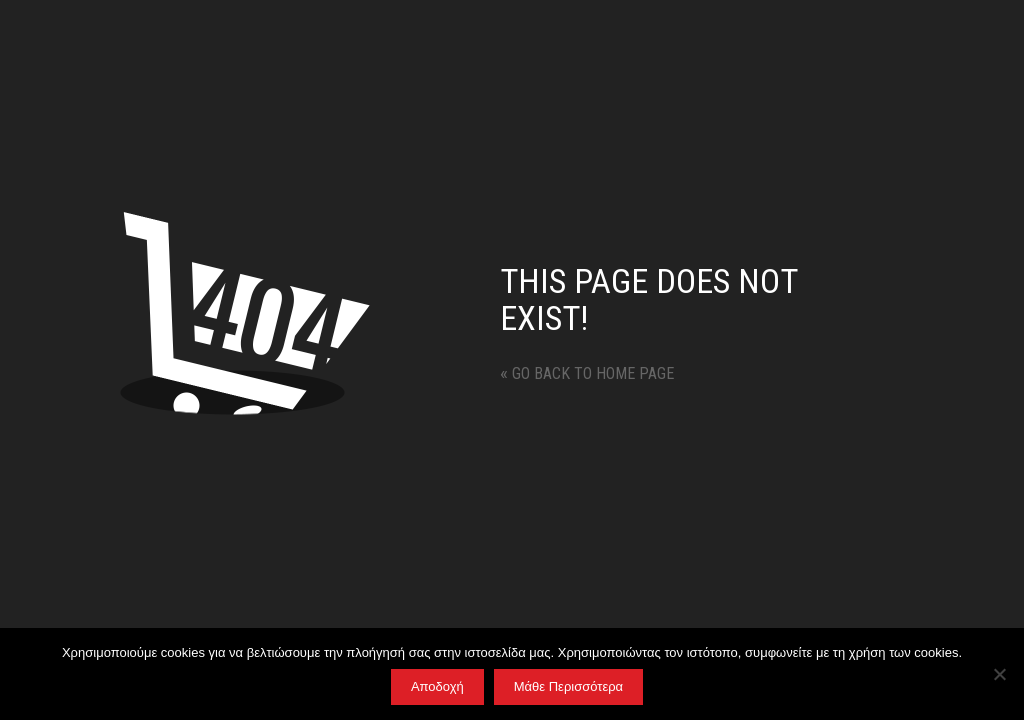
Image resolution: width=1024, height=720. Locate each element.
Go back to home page (587, 373)
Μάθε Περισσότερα (568, 686)
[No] (999, 674)
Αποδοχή (437, 686)
